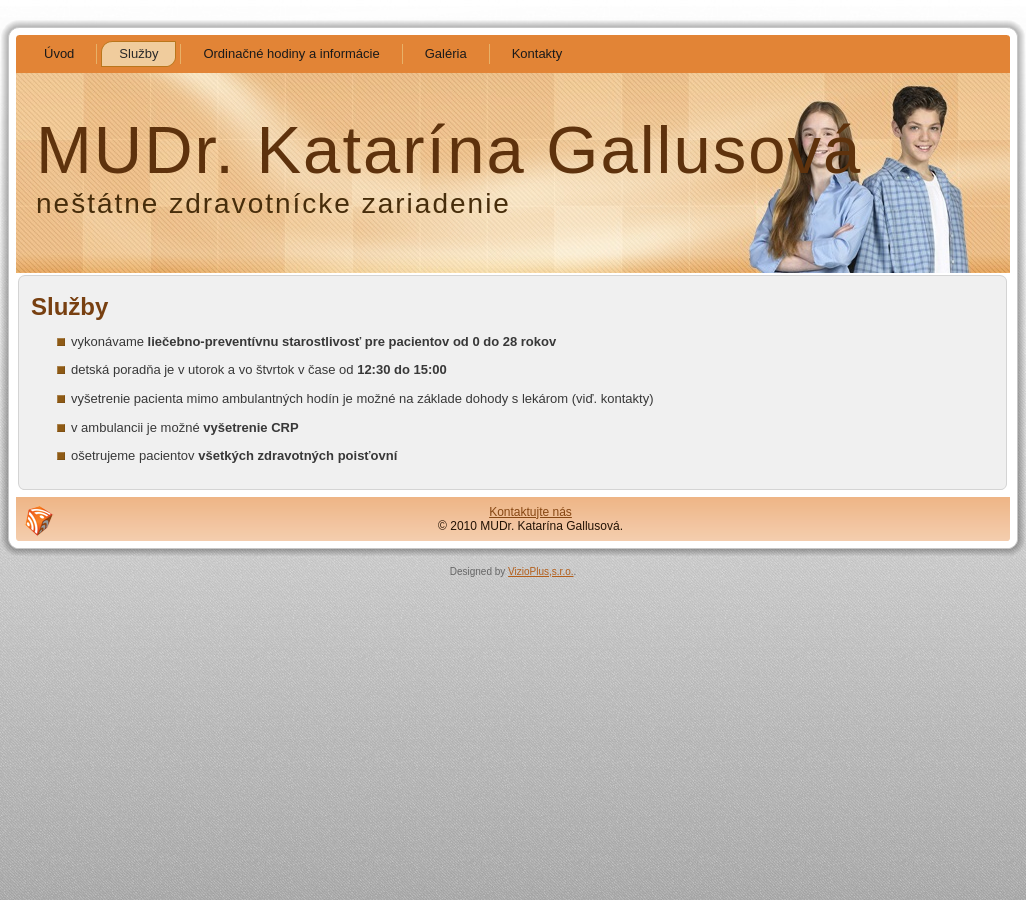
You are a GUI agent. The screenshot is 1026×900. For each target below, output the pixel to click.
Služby (69, 306)
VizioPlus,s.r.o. (540, 571)
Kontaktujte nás (530, 512)
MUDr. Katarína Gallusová (449, 149)
